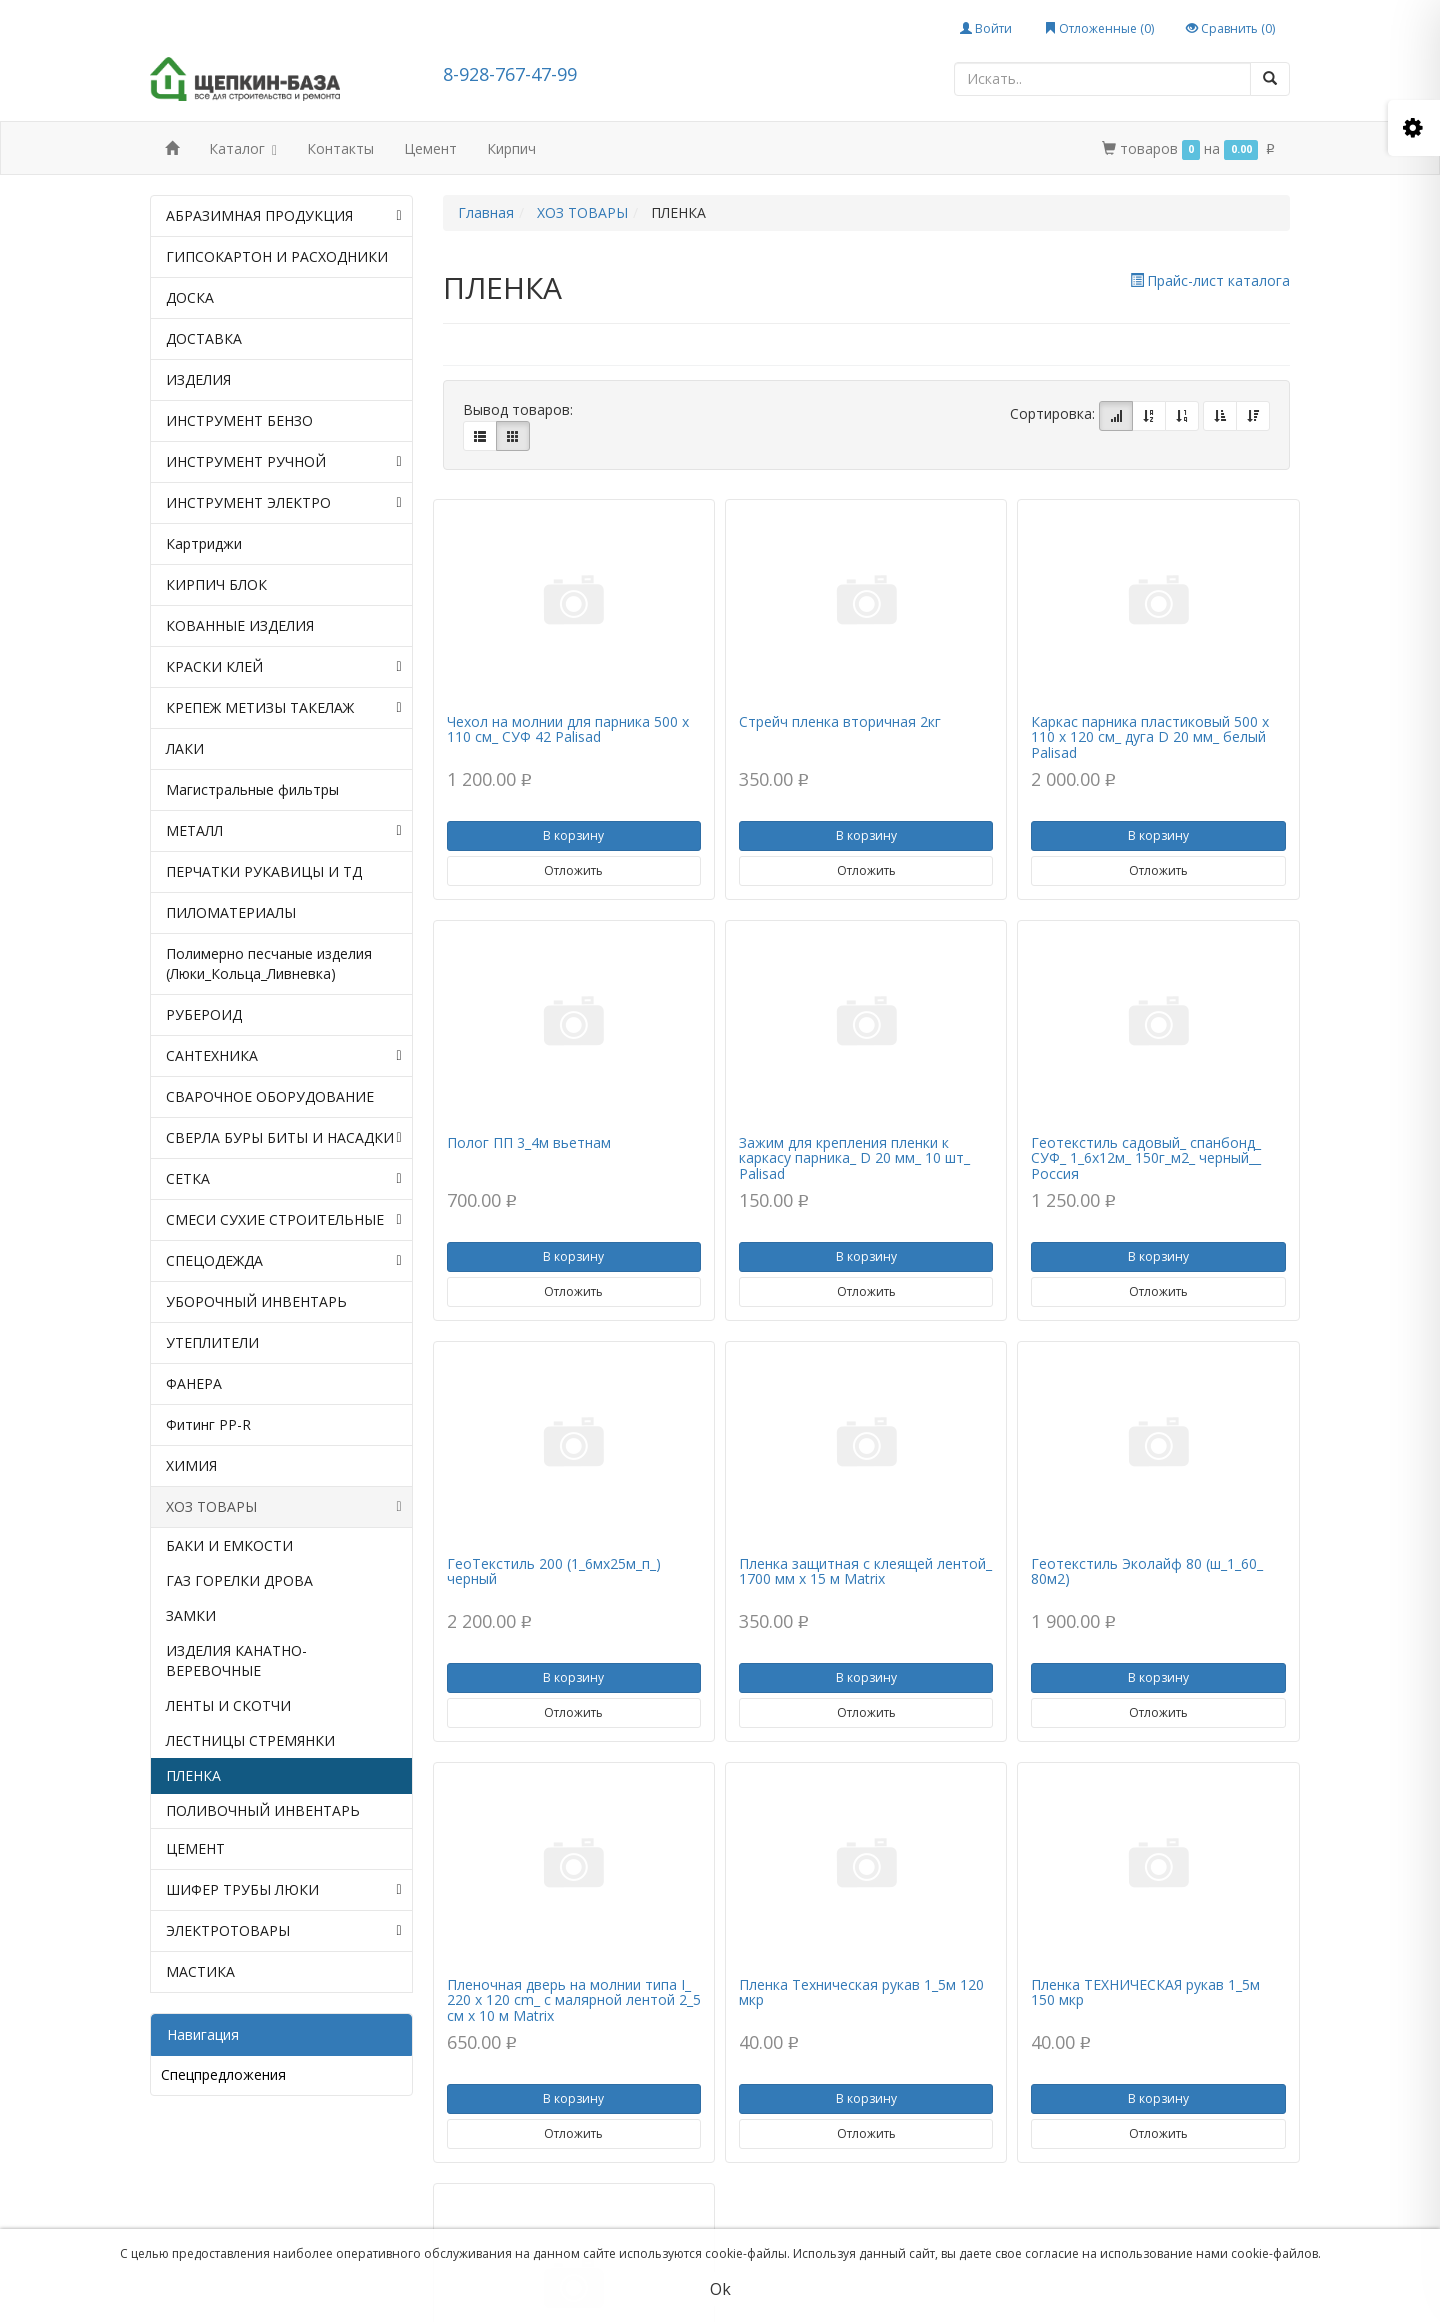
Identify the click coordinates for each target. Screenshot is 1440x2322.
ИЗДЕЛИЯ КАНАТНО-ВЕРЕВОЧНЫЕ (236, 1660)
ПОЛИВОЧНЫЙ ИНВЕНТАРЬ (263, 1810)
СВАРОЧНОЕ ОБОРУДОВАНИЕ (270, 1096)
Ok (720, 2289)
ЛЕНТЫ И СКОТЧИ (228, 1705)
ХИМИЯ (191, 1465)
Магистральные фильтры (252, 789)
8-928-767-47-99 (510, 74)
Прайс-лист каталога (1210, 280)
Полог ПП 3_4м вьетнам (529, 1142)
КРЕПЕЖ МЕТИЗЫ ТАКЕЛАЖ (284, 708)
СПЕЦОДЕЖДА (284, 1261)
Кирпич (511, 148)
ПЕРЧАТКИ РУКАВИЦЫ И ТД (264, 871)
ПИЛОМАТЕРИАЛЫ (231, 912)
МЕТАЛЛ (284, 831)
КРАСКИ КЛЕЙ (284, 667)
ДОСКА (190, 297)
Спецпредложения (223, 2074)
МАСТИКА (200, 1971)
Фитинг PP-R (208, 1424)
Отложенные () (1099, 28)
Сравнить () (1230, 28)
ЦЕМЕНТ (195, 1848)
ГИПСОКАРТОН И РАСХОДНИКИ (277, 256)
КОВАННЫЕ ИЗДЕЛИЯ (240, 625)
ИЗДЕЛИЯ (198, 379)
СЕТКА (284, 1179)
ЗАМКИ (191, 1615)
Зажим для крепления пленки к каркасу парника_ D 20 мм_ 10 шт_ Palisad (854, 1158)
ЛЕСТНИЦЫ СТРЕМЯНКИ (250, 1740)
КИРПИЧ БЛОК (216, 584)
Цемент (430, 148)
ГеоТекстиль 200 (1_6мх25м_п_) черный (554, 1571)
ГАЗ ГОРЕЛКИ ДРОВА (239, 1580)
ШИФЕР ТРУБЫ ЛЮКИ (284, 1890)
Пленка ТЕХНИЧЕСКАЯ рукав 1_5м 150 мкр (1145, 1992)
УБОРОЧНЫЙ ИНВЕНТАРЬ (256, 1301)
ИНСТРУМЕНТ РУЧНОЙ (284, 462)
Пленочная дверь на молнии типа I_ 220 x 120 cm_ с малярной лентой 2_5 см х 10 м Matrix (574, 2000)
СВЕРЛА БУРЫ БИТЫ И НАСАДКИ (284, 1138)
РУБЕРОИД (204, 1014)
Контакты (340, 148)
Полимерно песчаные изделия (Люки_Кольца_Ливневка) (269, 963)
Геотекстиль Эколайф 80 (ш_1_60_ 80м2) (1147, 1571)
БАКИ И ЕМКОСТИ (229, 1545)
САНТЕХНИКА (284, 1056)
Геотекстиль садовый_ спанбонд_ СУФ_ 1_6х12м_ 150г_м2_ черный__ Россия (1146, 1158)
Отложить (573, 870)
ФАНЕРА (194, 1383)
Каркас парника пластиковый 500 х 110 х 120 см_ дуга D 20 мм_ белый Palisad (1150, 737)
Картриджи (204, 543)
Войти (986, 28)
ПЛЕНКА (193, 1775)
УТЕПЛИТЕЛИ (212, 1342)
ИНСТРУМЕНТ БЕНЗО (239, 420)
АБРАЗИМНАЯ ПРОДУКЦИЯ (284, 216)
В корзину (573, 835)
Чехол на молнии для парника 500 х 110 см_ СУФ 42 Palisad (568, 729)
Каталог (243, 150)
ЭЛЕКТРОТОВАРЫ (284, 1931)
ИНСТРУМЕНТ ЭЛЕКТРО (284, 503)
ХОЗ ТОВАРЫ (284, 1507)
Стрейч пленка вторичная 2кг (840, 721)
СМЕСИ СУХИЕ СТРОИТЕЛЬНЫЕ (284, 1220)
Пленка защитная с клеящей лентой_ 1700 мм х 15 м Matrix (865, 1571)
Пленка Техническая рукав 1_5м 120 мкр (861, 1992)
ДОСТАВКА (204, 338)
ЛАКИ (185, 748)
